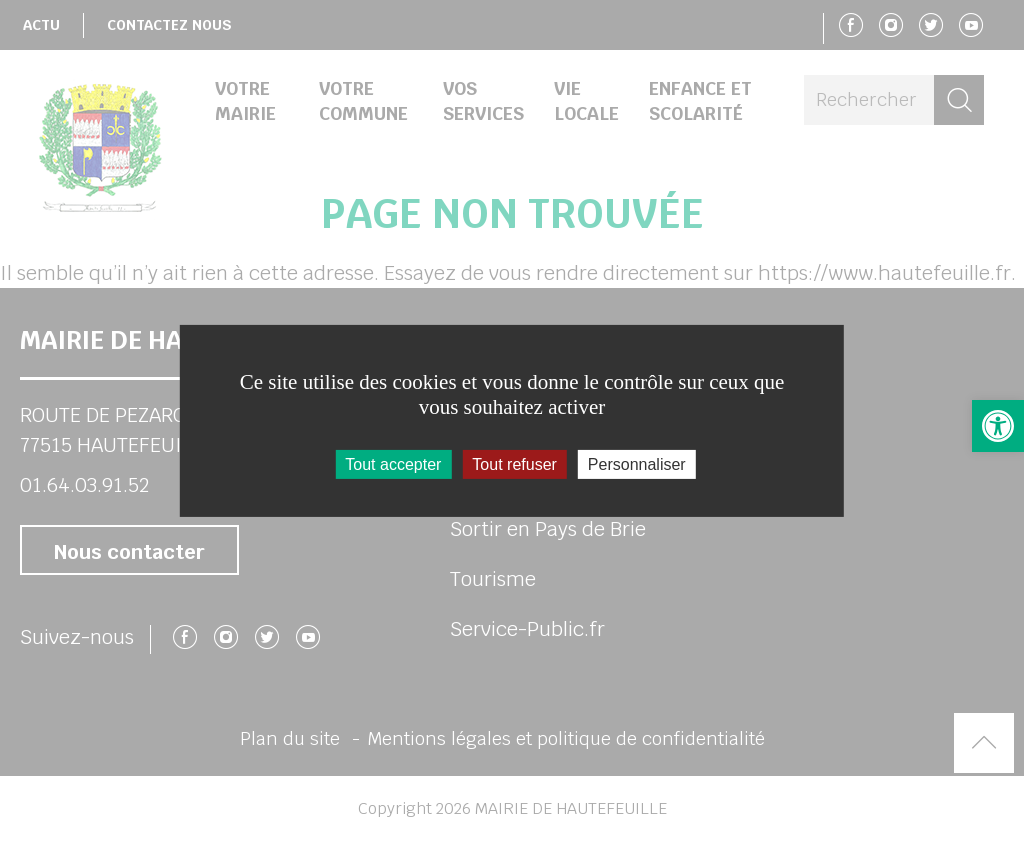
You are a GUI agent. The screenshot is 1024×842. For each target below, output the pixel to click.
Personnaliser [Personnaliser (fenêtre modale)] (637, 464)
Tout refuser (514, 464)
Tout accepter (393, 464)
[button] (998, 426)
